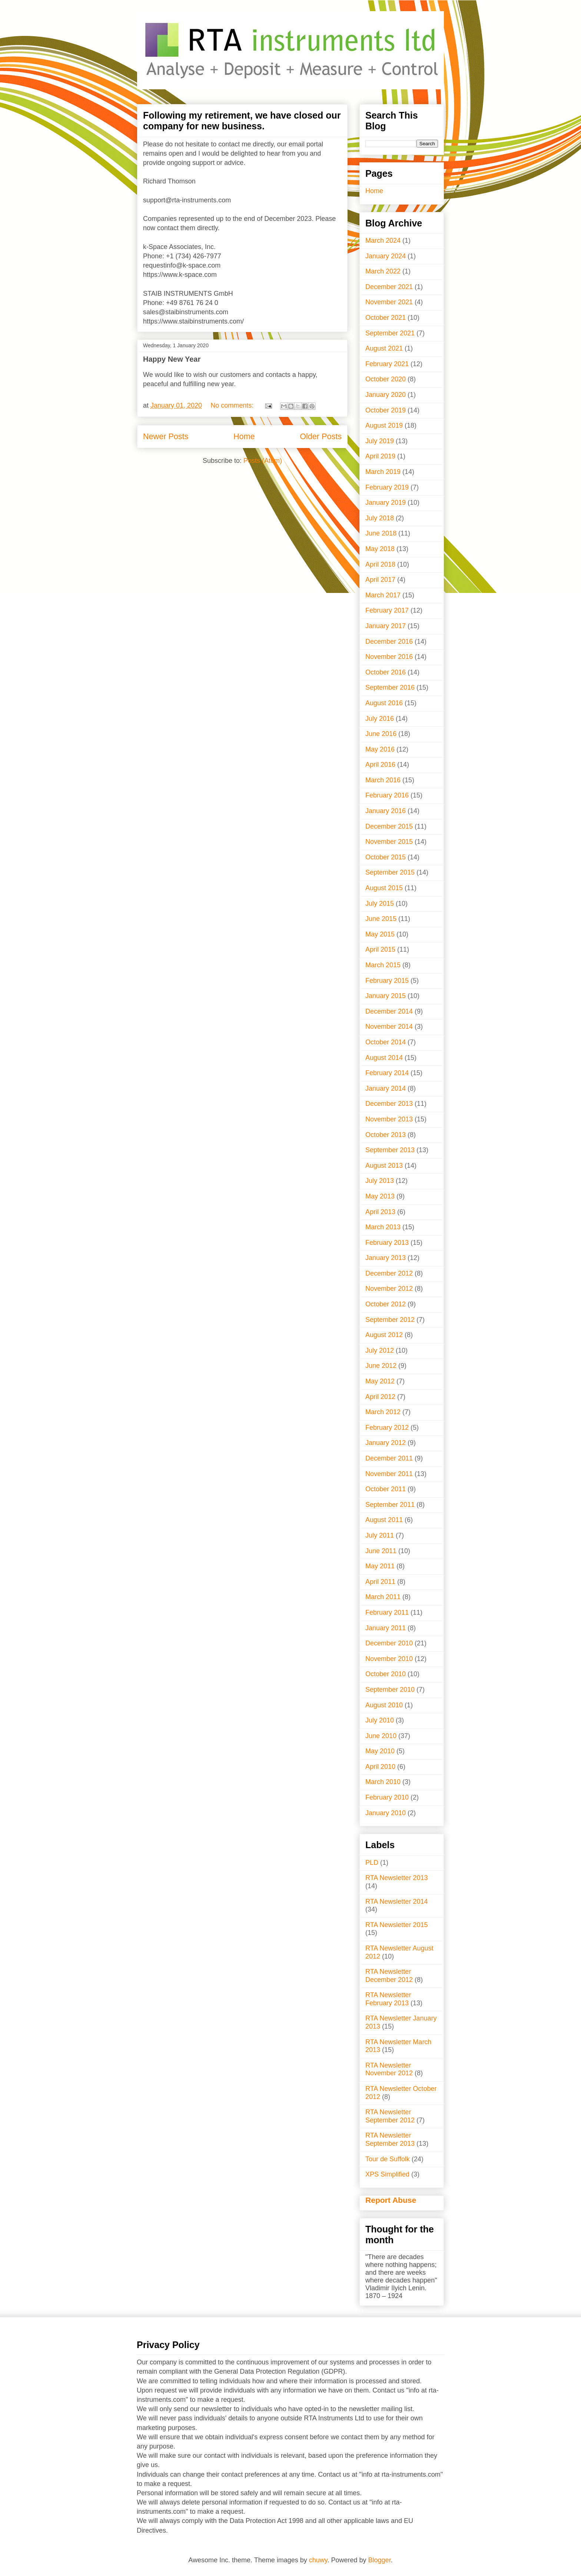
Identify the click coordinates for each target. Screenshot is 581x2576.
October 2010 (385, 1674)
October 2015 (385, 857)
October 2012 (385, 1304)
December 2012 (389, 1273)
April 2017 (380, 579)
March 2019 (383, 471)
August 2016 (384, 703)
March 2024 (383, 240)
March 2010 (383, 1782)
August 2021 (384, 348)
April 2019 (380, 456)
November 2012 (389, 1288)
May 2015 (380, 934)
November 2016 (389, 656)
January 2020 (385, 394)
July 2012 (379, 1350)
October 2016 (385, 672)
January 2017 (385, 626)
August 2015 (384, 888)
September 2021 (390, 333)
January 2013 (385, 1258)
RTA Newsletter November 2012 (389, 2069)
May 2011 (380, 1566)
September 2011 (390, 1504)
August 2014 (384, 1057)
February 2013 (387, 1242)
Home (244, 436)
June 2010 (380, 1736)
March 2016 (383, 780)
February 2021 (387, 364)
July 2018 (379, 518)
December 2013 (389, 1103)
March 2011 (383, 1597)
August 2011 (384, 1520)
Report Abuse (390, 2200)
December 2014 (389, 1011)
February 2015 (387, 980)
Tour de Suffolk (387, 2159)
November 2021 (389, 302)
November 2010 (389, 1658)
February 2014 (387, 1073)
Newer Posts (165, 436)
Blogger (379, 2560)
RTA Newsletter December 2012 (389, 1975)
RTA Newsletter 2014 (396, 1901)
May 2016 (380, 749)
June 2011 (380, 1551)
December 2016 (389, 641)
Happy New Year (171, 359)
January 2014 (385, 1088)
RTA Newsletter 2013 (396, 1878)
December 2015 (389, 826)
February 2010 (387, 1797)
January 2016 (385, 811)
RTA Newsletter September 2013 (390, 2139)
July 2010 (379, 1720)
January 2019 (385, 502)
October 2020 (385, 379)
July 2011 (379, 1535)
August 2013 (384, 1165)
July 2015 (379, 903)
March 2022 (383, 271)
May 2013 (380, 1196)
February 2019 (387, 487)
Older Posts (321, 436)
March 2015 (383, 965)
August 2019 (384, 425)
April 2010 (380, 1766)
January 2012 (385, 1442)
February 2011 (387, 1612)
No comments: (232, 405)
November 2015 (389, 841)
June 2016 (380, 733)
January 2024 (385, 256)
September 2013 (390, 1150)
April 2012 (380, 1396)
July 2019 (379, 441)
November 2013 (389, 1119)
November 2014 (389, 1026)
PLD (371, 1862)
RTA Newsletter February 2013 (388, 1999)
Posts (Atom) (262, 460)
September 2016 (390, 687)
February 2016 (387, 795)
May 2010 (380, 1751)
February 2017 (387, 610)
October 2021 (385, 317)
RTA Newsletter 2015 (396, 1925)
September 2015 (390, 872)
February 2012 (387, 1427)
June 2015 (380, 918)
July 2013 (379, 1180)
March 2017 (383, 595)
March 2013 (383, 1227)
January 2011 (385, 1628)
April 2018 (380, 564)
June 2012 (380, 1365)
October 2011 (385, 1489)
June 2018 (380, 533)
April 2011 (380, 1581)
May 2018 (380, 549)
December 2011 (389, 1458)
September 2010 (390, 1689)
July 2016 (379, 718)
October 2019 (385, 410)
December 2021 (389, 287)
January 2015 (385, 995)
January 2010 (385, 1813)
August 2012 (384, 1335)
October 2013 (385, 1134)
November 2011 (389, 1474)
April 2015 (380, 949)
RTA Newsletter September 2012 (390, 2116)
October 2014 (385, 1042)
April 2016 (380, 764)
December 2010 (389, 1643)
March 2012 (383, 1412)
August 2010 (384, 1705)
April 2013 (380, 1212)
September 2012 (390, 1319)
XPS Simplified (387, 2174)
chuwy (318, 2560)
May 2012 (380, 1381)
